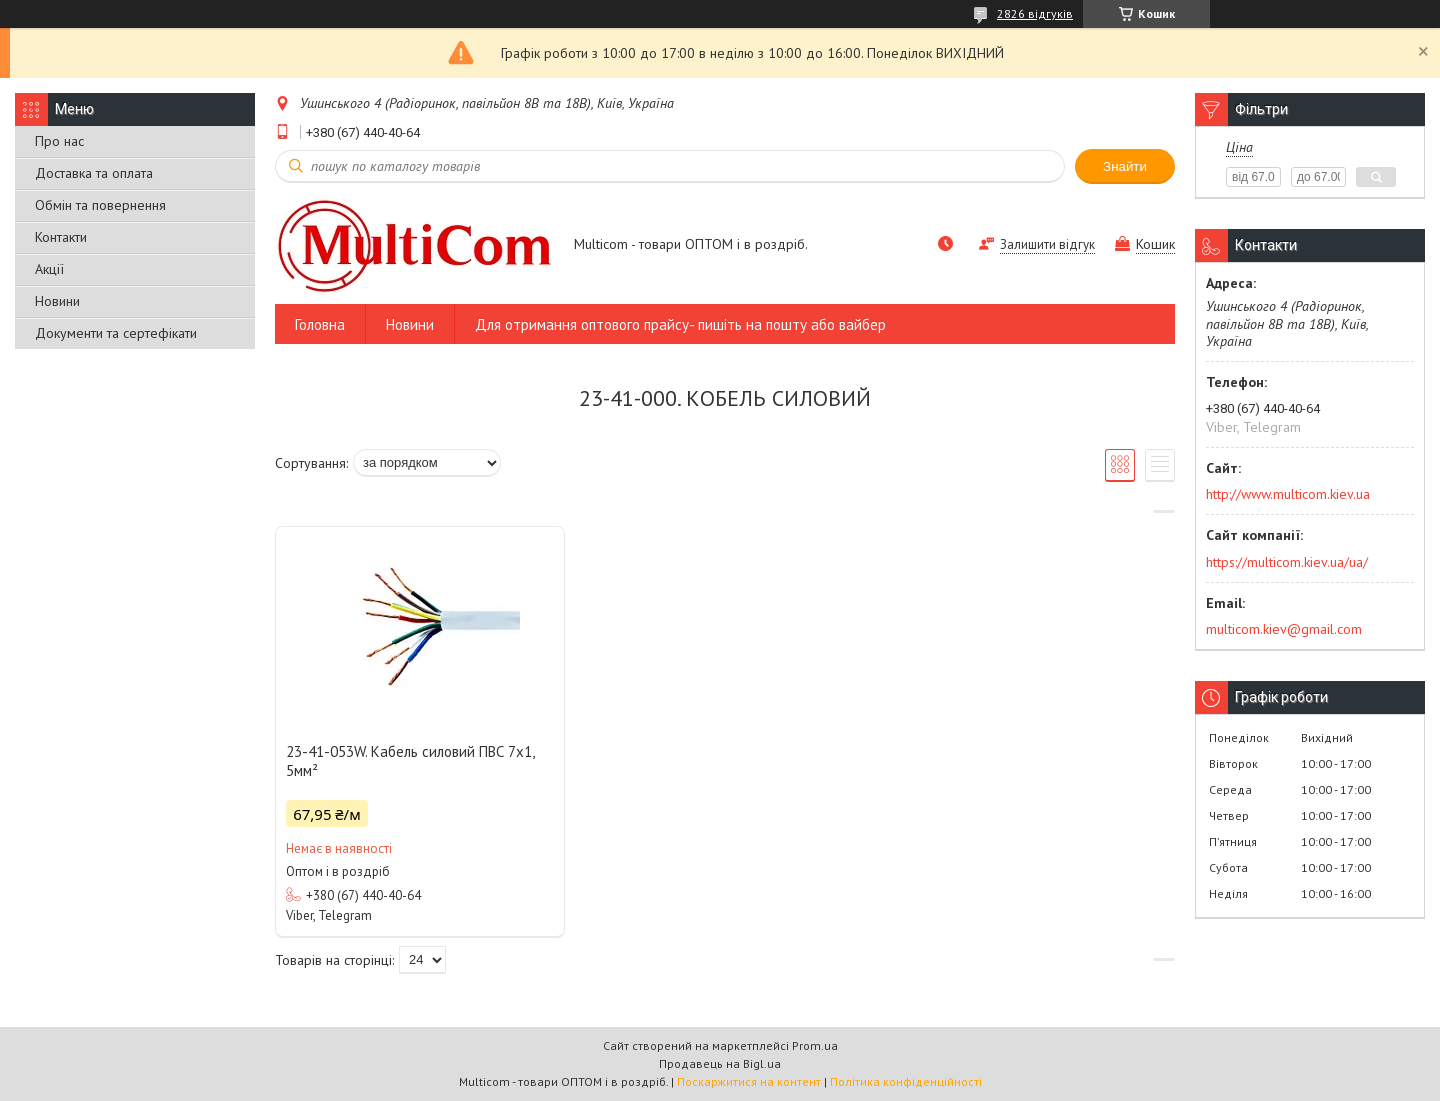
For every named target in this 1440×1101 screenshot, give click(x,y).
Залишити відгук (1047, 244)
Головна (320, 324)
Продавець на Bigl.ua (720, 1063)
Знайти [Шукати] (1125, 166)
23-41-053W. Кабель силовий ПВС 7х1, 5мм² (410, 761)
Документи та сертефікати (116, 333)
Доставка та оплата (94, 173)
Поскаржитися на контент (749, 1081)
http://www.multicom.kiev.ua (1288, 494)
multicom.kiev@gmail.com (1284, 629)
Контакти (61, 237)
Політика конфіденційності (906, 1081)
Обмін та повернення (100, 205)
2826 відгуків (1035, 13)
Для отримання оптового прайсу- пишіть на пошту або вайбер (680, 324)
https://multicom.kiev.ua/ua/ (1287, 562)
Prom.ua (815, 1045)
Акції (49, 269)
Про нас (59, 141)
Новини (57, 301)
